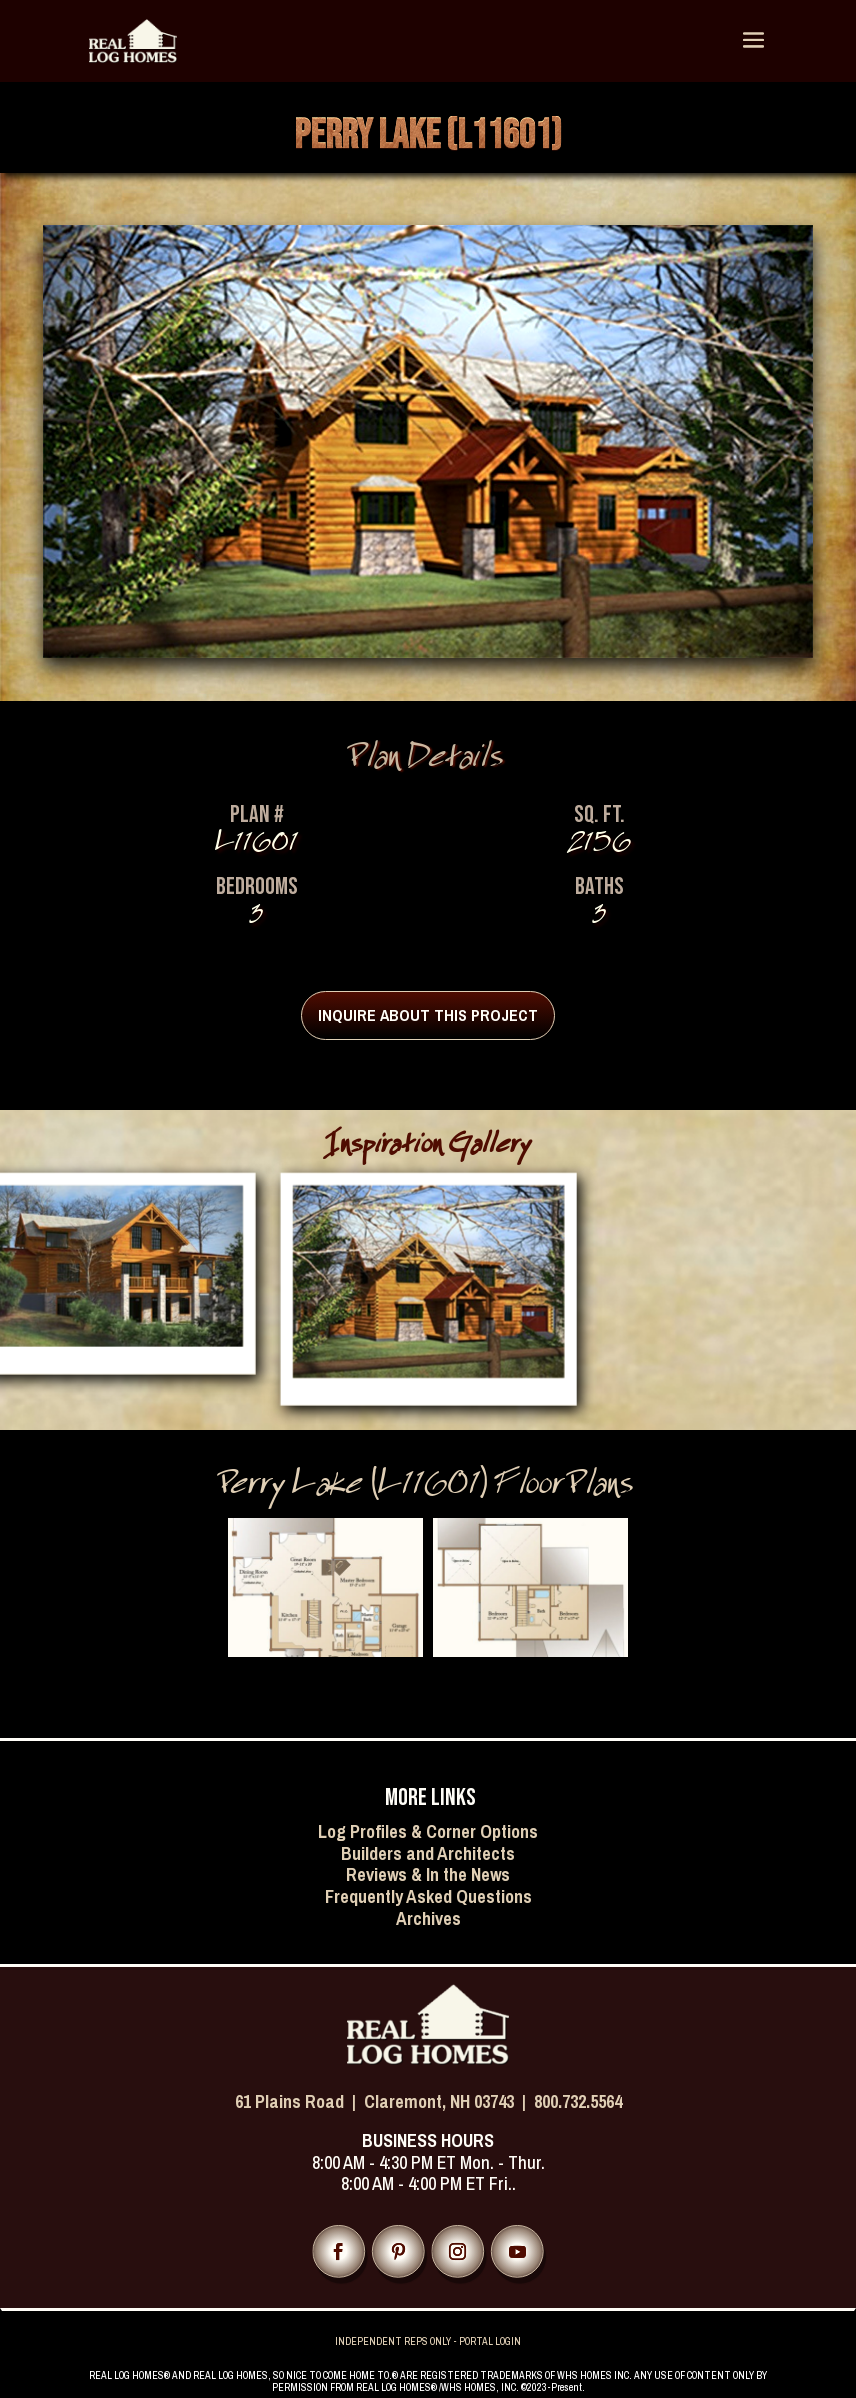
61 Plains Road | (299, 2101)
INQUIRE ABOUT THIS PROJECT (428, 1015)
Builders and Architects (428, 1853)
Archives (428, 1918)
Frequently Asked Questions (428, 1896)
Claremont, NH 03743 (439, 2101)
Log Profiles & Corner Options (428, 1831)
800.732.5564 (578, 2101)
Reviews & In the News (428, 1874)
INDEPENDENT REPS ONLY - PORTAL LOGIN (428, 2341)
